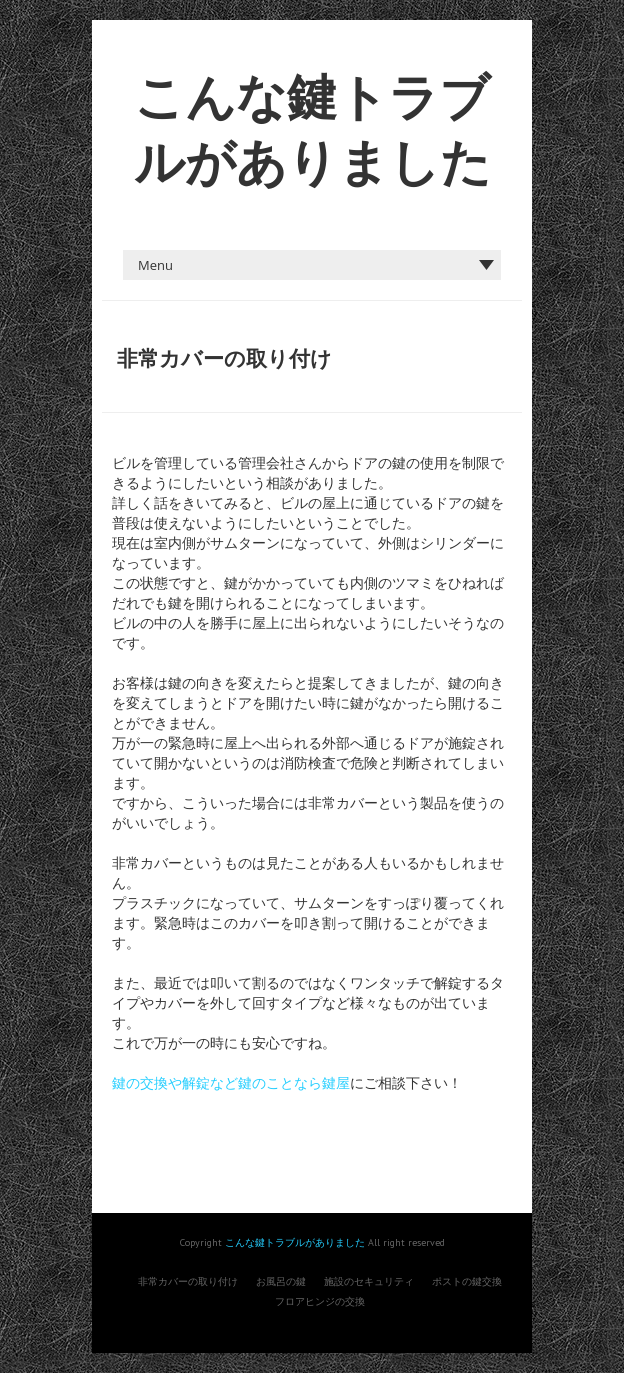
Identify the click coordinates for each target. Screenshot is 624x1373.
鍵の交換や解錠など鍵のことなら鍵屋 (231, 1083)
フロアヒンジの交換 (320, 1301)
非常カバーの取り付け (188, 1281)
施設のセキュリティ (369, 1281)
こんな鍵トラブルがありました (295, 1242)
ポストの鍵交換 (467, 1281)
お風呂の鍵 (281, 1281)
